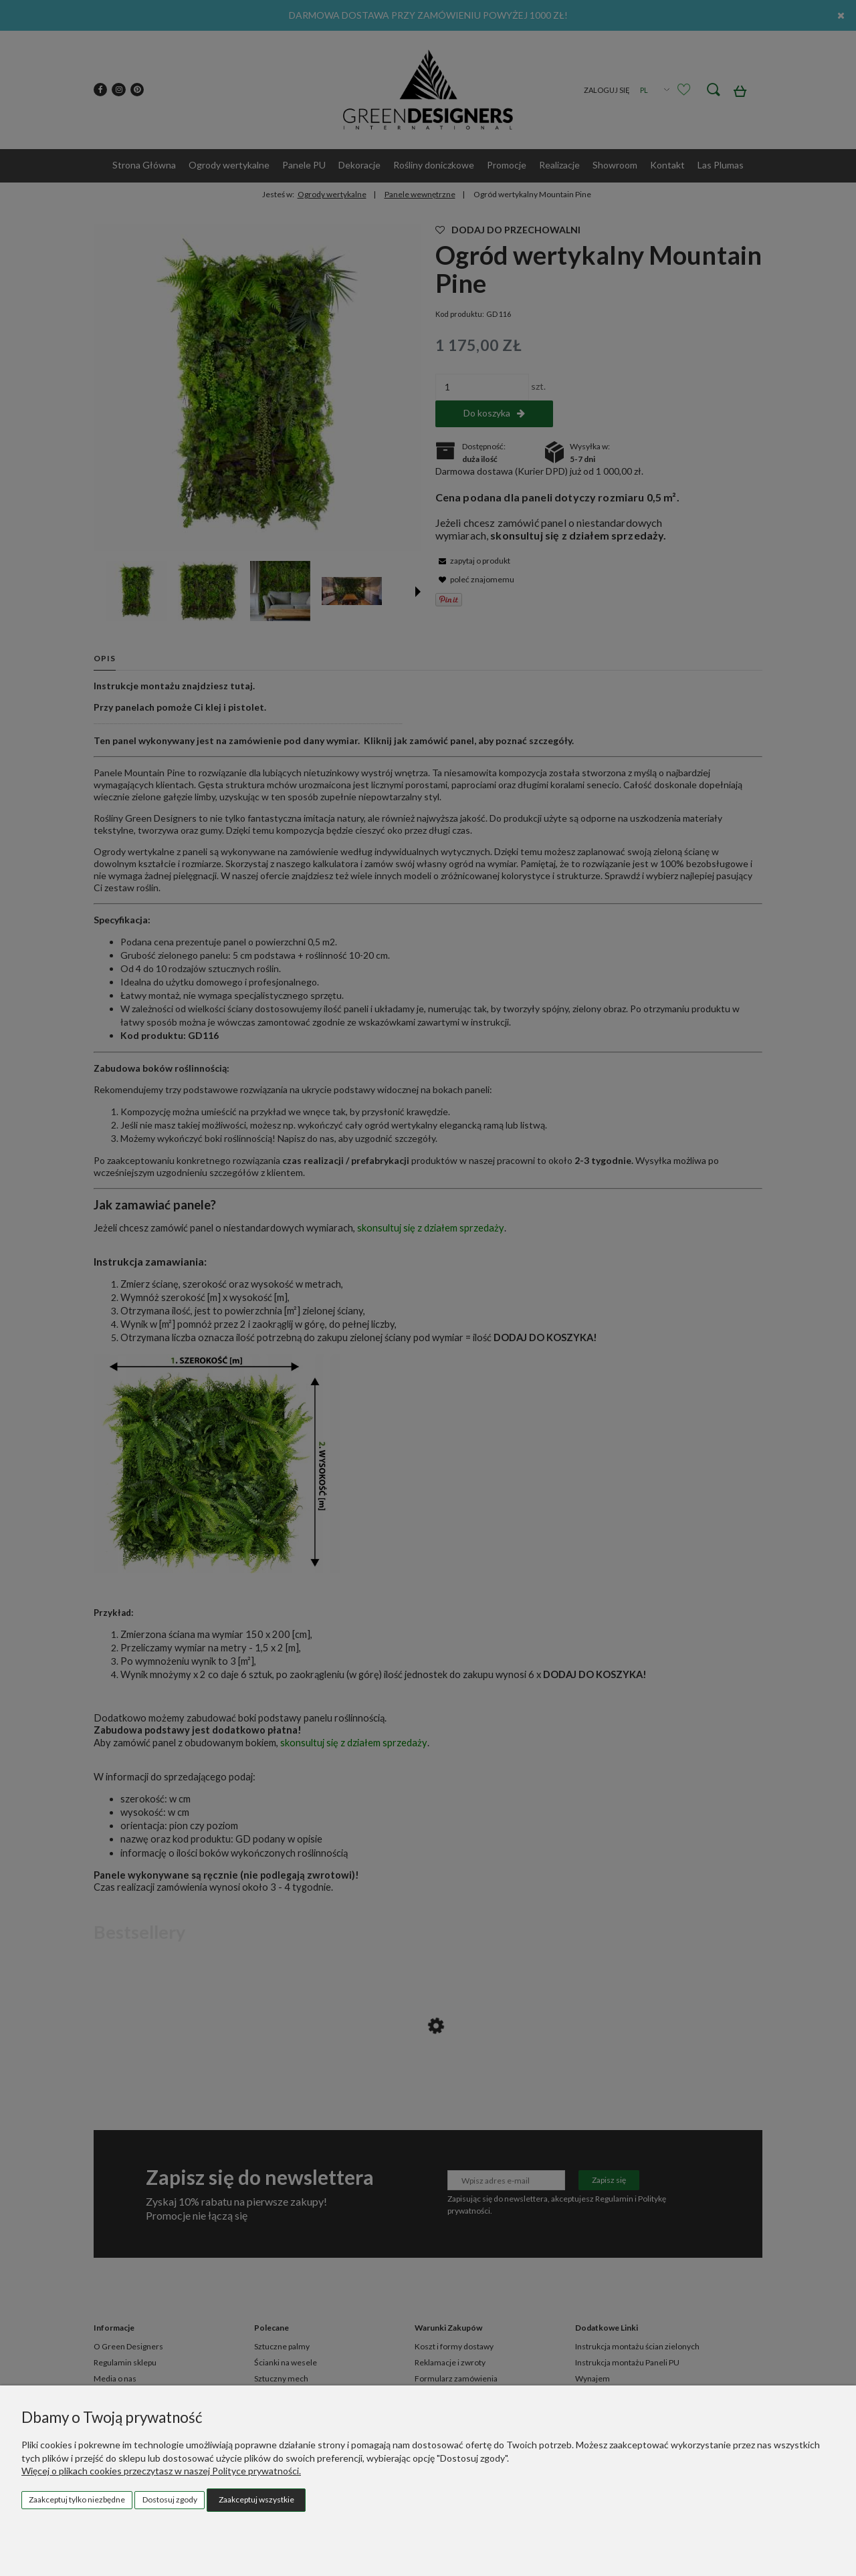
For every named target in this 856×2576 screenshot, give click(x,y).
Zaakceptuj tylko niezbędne (77, 2499)
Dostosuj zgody (169, 2499)
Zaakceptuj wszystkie (256, 2499)
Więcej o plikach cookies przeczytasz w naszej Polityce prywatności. (161, 2470)
